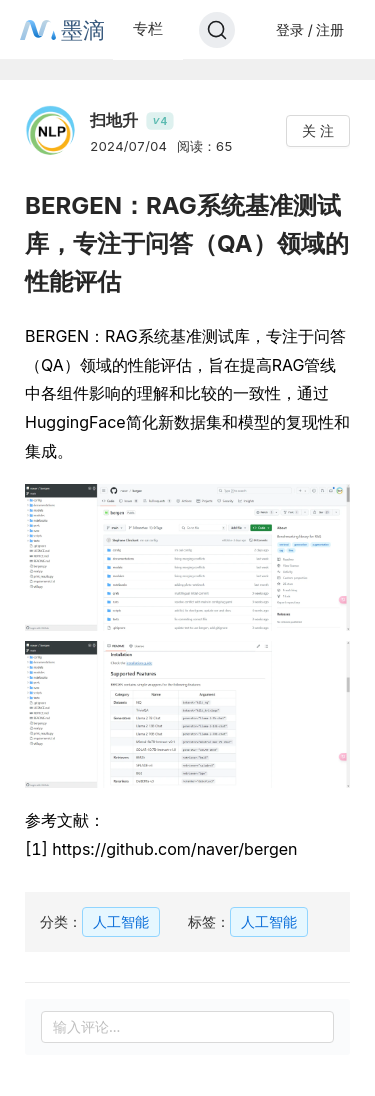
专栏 (148, 28)
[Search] (217, 30)
